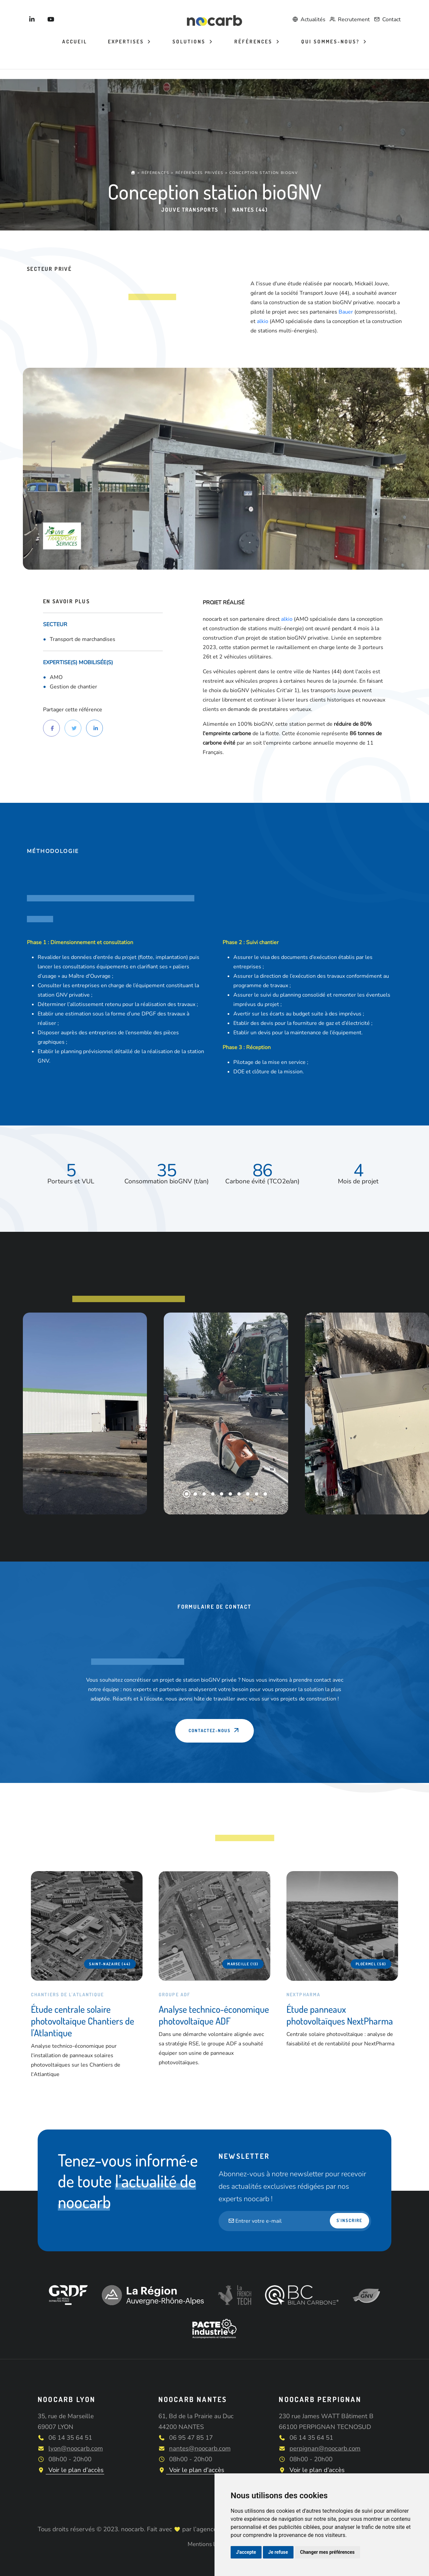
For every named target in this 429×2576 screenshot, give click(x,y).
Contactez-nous (214, 1730)
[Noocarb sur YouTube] (51, 19)
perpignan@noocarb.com (324, 2448)
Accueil (74, 41)
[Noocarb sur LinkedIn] (32, 19)
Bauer (346, 312)
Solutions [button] (189, 41)
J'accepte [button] (246, 2552)
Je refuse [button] (278, 2552)
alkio (262, 321)
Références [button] (254, 41)
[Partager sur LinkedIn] (94, 728)
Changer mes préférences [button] (327, 2552)
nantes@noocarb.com (200, 2448)
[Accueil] (133, 172)
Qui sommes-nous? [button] (331, 41)
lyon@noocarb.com (75, 2448)
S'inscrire (350, 2220)
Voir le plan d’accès (71, 2470)
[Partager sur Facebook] (51, 728)
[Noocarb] (214, 20)
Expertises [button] (127, 41)
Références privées (200, 172)
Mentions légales (210, 2544)
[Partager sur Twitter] (73, 728)
